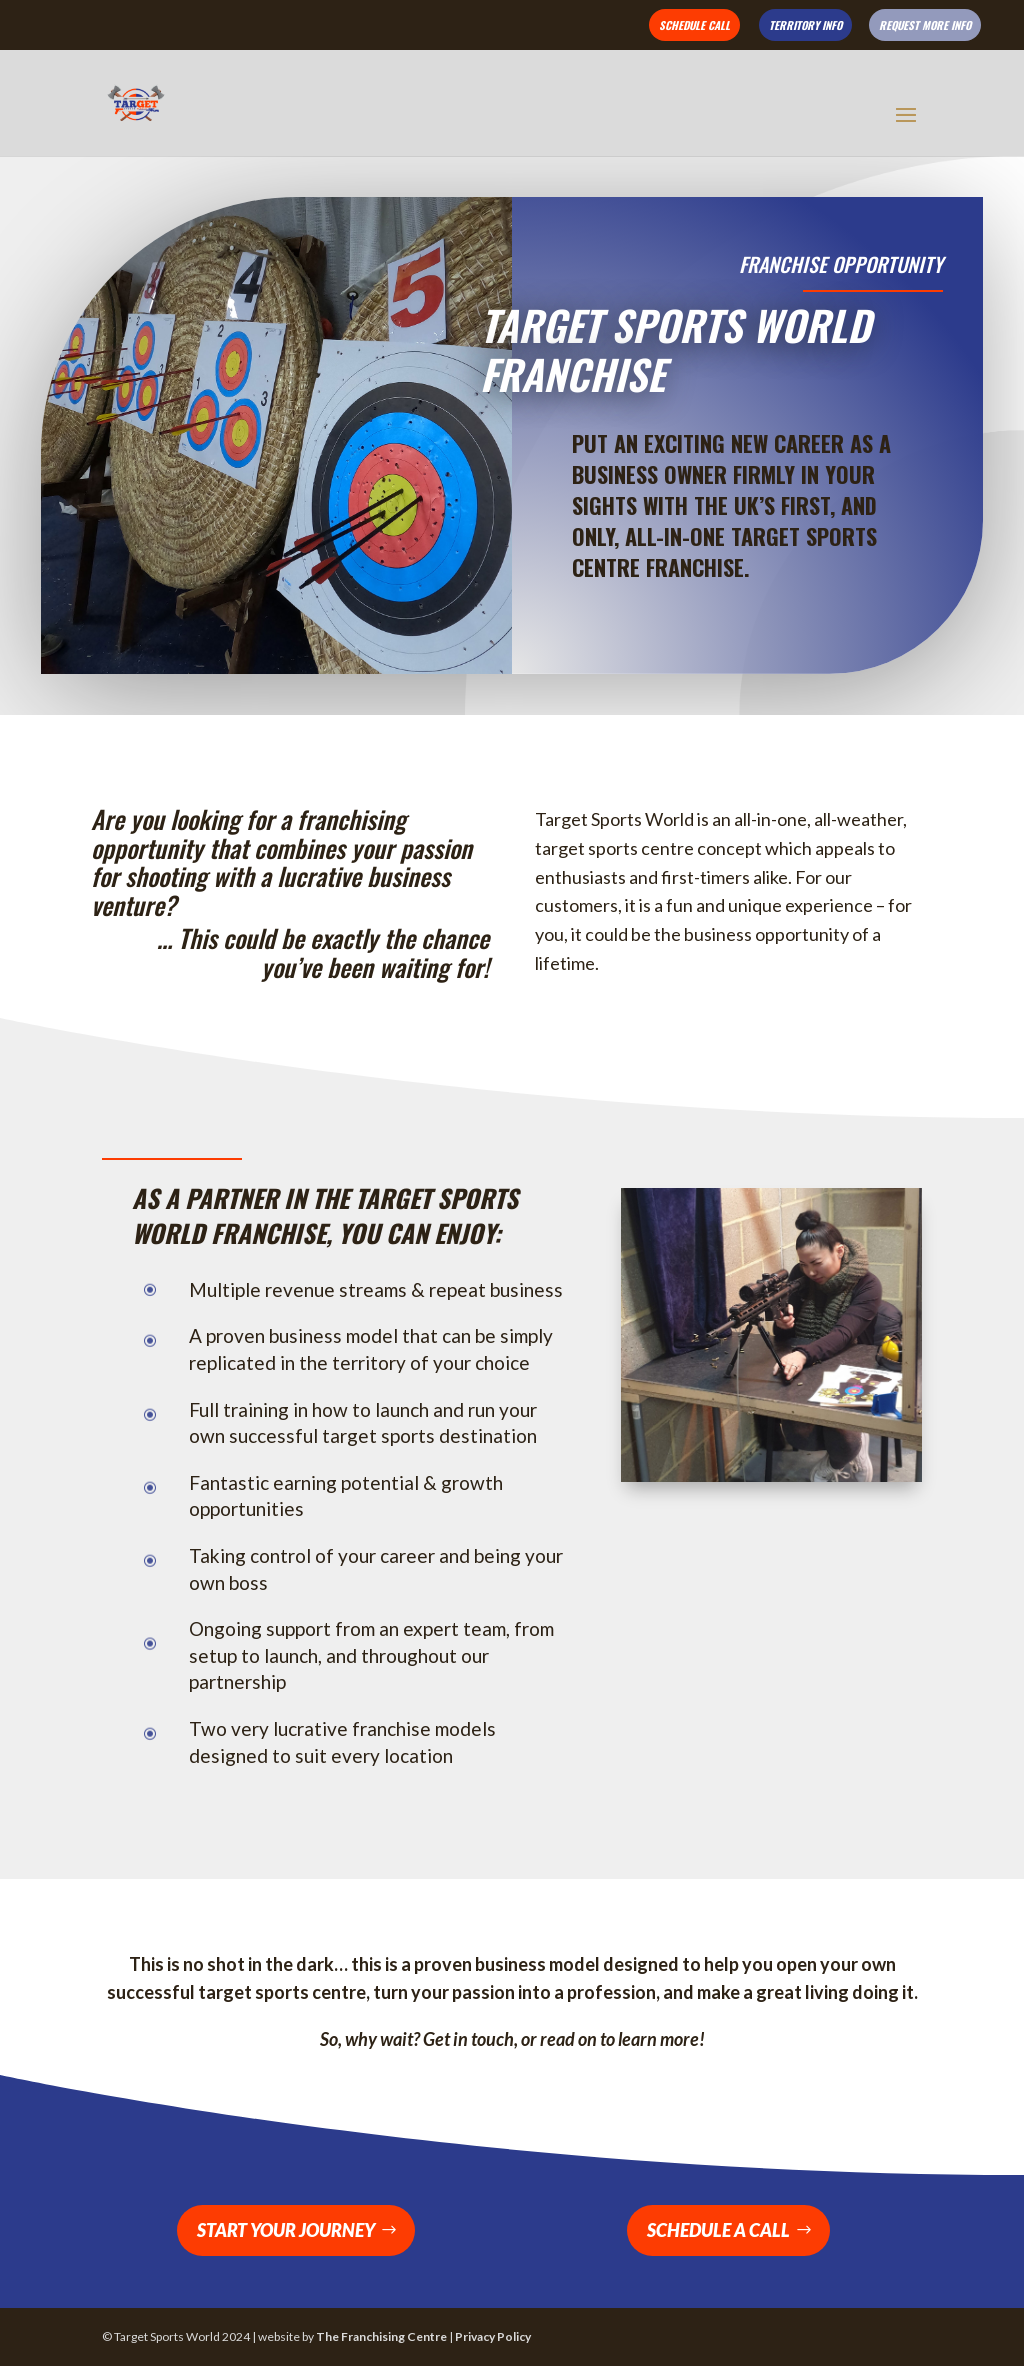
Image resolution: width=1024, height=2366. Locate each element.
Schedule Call (694, 25)
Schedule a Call (718, 2230)
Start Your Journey (286, 2230)
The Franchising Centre (381, 2336)
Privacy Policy (493, 2336)
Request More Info (925, 25)
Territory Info (805, 25)
